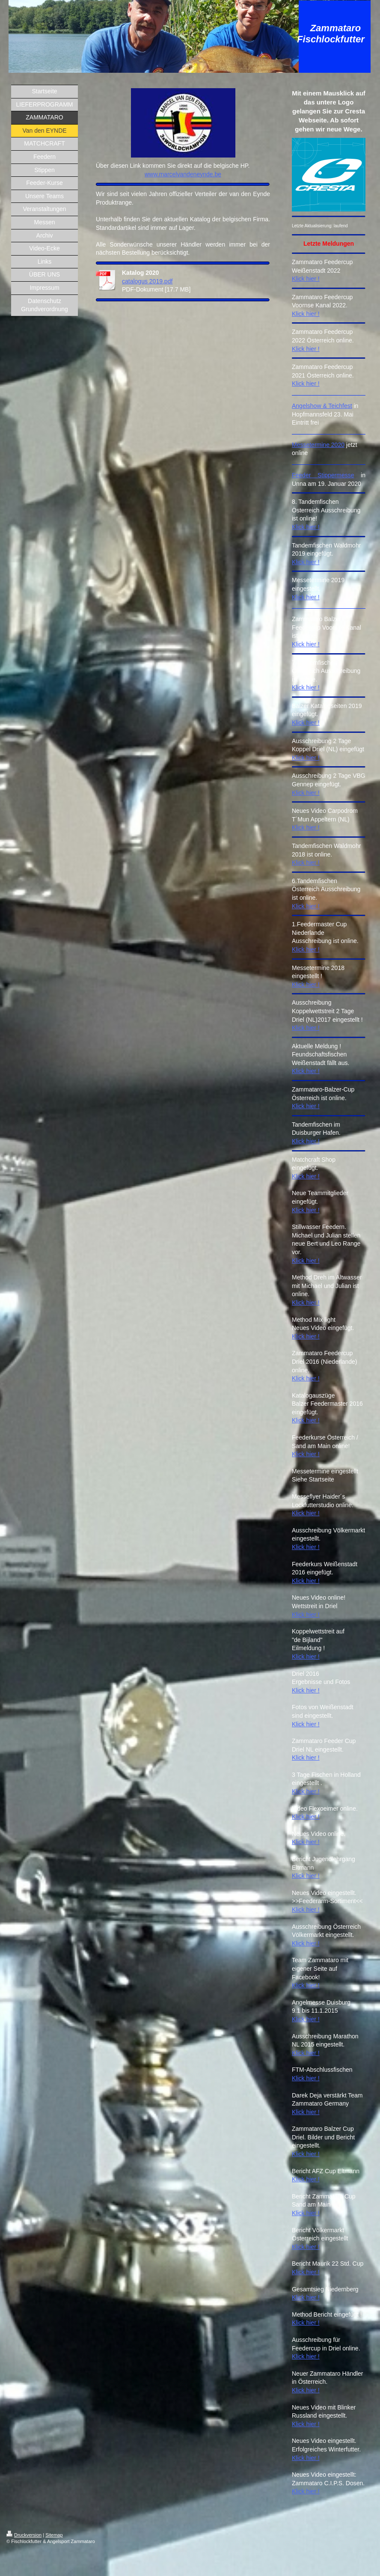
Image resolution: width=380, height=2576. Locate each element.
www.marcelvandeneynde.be (183, 174)
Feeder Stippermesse (323, 475)
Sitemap (53, 2534)
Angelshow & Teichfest (322, 405)
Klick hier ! (306, 278)
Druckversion (24, 2534)
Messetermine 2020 (318, 444)
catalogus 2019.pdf (147, 281)
